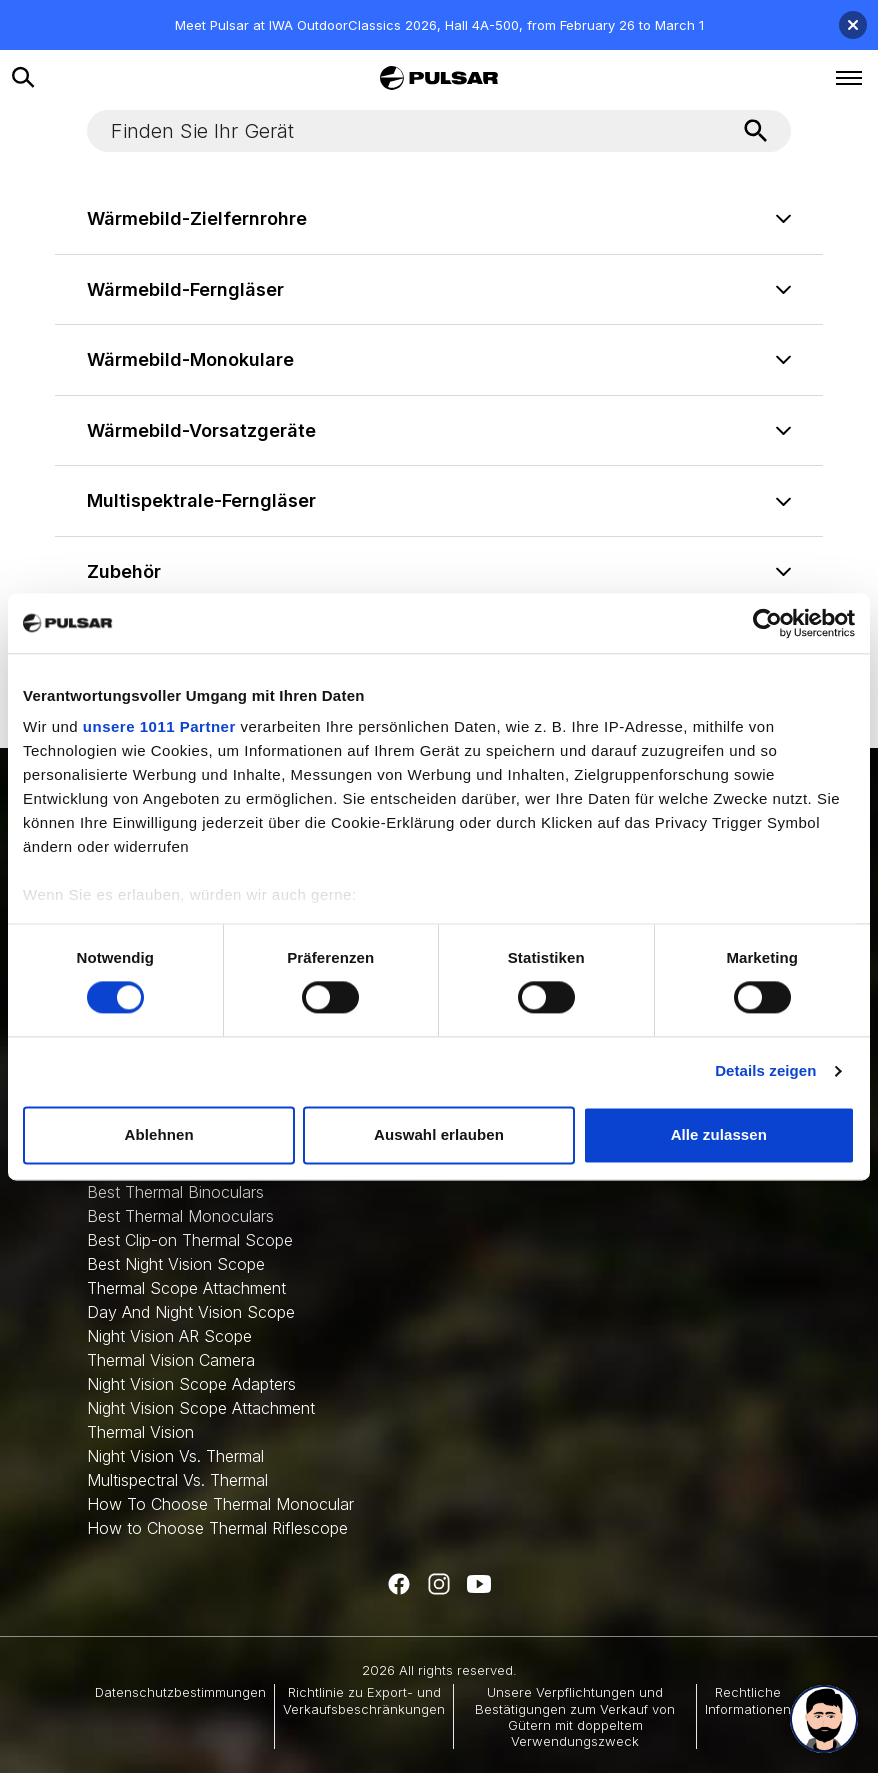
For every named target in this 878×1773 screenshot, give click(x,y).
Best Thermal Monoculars (180, 1216)
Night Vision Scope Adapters (191, 1384)
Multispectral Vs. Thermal (177, 1480)
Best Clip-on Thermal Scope (190, 1240)
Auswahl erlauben (439, 1134)
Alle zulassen (719, 1134)
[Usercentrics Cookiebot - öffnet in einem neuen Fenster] (767, 623)
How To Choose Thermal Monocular (220, 1504)
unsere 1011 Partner (159, 726)
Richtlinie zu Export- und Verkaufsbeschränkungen (364, 1700)
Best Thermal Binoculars (175, 1192)
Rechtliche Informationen (748, 1700)
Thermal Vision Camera (171, 1360)
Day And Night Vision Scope (191, 1312)
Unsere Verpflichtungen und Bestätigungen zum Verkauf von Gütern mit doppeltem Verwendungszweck (575, 1716)
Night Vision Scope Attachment (201, 1408)
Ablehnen (159, 1134)
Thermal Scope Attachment (186, 1288)
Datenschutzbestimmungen (180, 1692)
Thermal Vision (140, 1432)
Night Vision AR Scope (169, 1336)
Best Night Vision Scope (176, 1264)
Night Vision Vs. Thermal (175, 1456)
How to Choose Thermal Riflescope (217, 1528)
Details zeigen (765, 1071)
